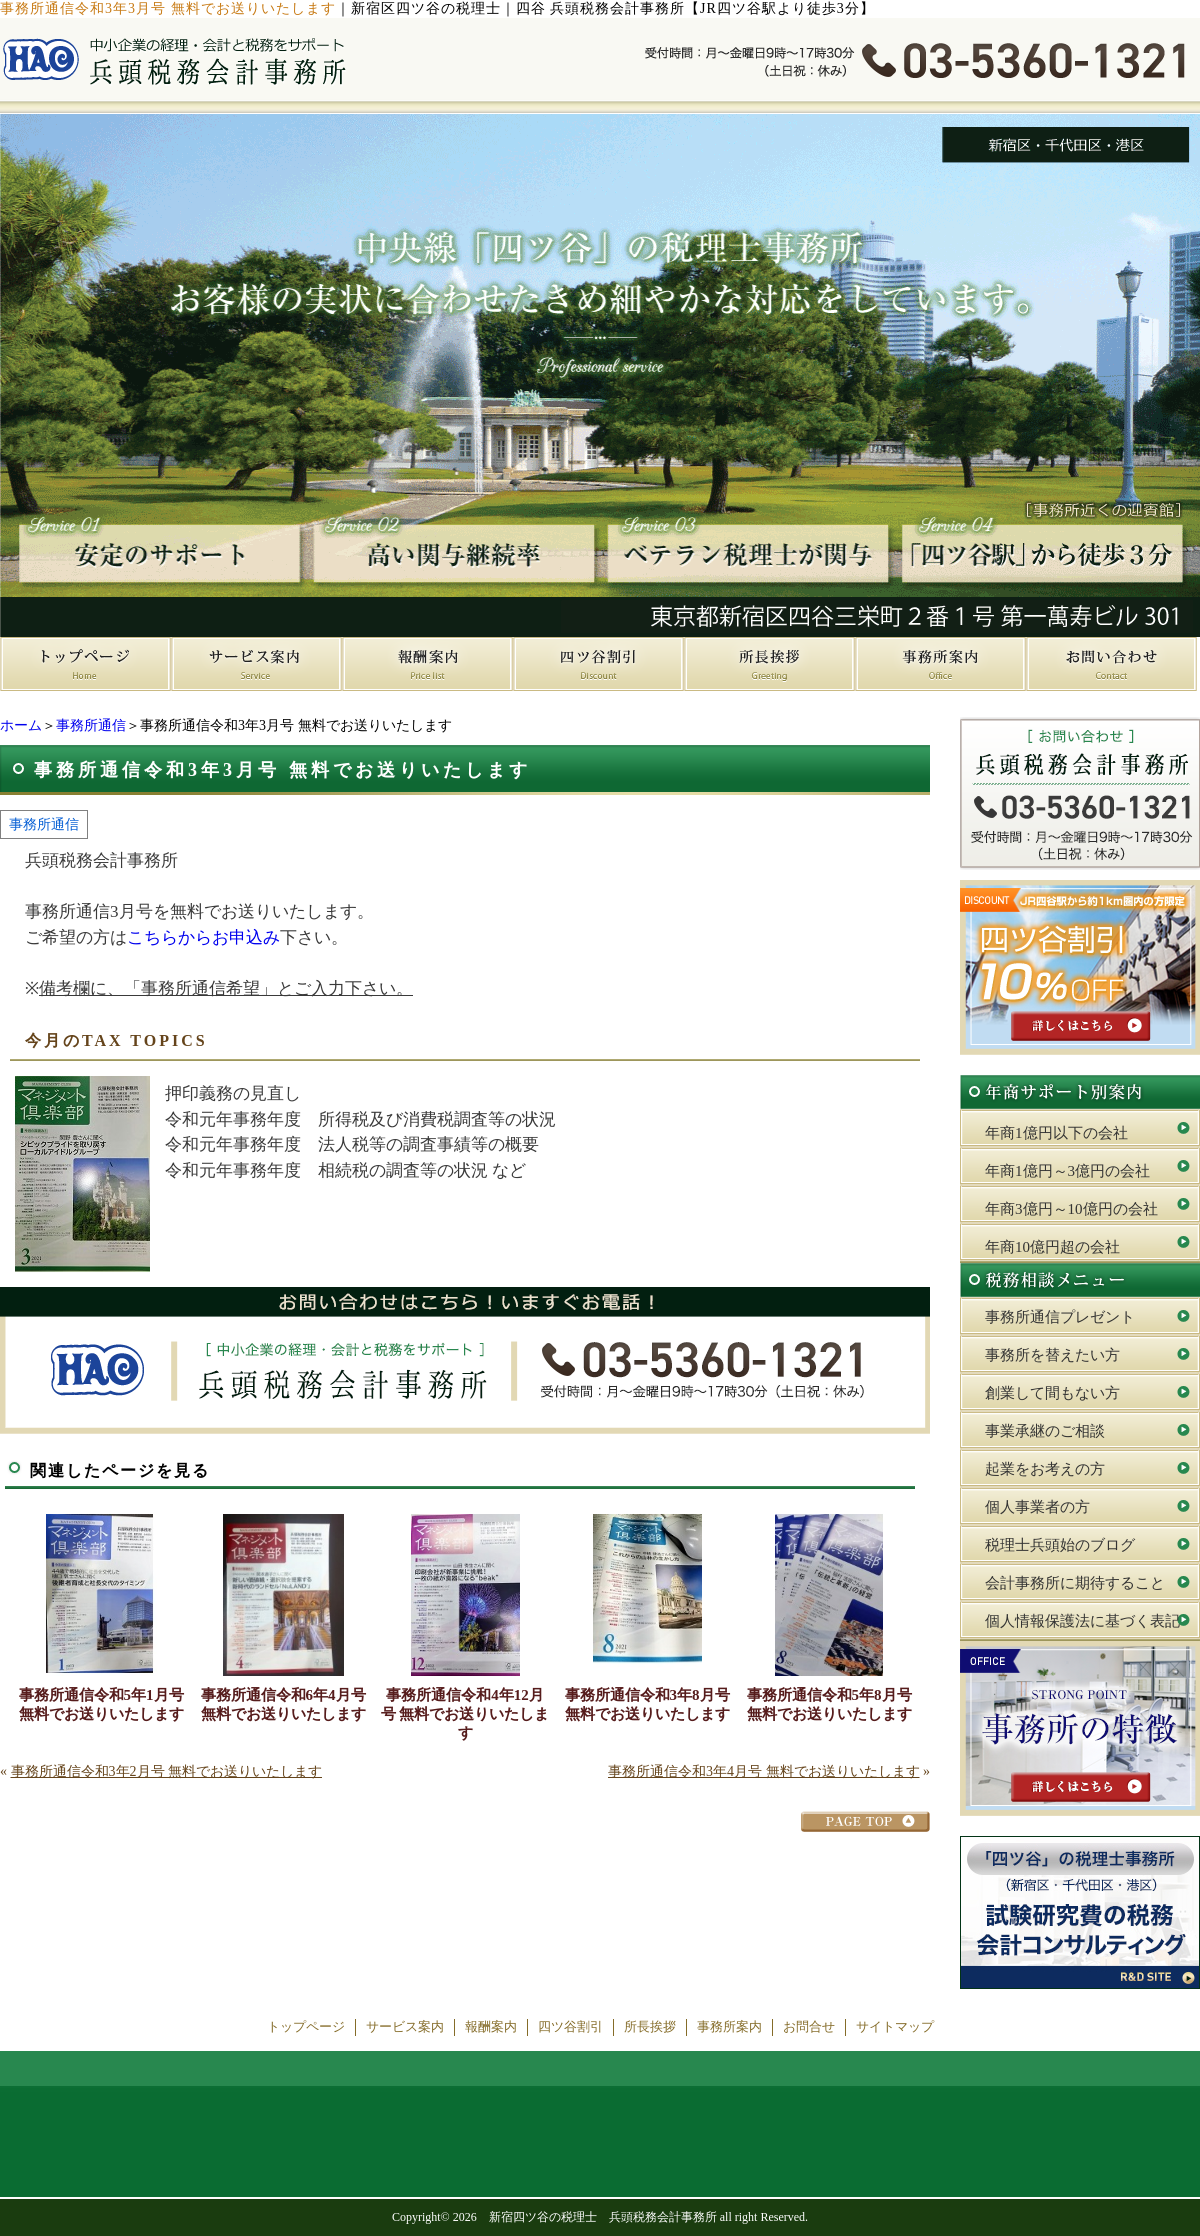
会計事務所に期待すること (1075, 1583)
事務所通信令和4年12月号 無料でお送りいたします (465, 1714)
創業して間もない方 (1052, 1393)
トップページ (306, 2027)
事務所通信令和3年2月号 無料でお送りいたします (167, 1771)
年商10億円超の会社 (1052, 1247)
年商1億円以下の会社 (1056, 1133)
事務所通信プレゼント (1060, 1317)
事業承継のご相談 (1045, 1431)
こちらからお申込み (203, 937)
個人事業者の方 (1037, 1507)
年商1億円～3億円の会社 (1067, 1171)
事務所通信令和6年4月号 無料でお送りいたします (283, 1704)
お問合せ (809, 2027)
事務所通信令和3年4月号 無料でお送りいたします (764, 1771)
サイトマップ (895, 2027)
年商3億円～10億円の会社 (1071, 1209)
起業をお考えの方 (1045, 1469)
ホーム (21, 725)
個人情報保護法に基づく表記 (1082, 1621)
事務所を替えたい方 (1052, 1355)
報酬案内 (491, 2027)
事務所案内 (729, 2027)
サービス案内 (405, 2027)
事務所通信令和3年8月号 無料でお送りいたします (647, 1704)
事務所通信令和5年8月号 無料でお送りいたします (829, 1704)
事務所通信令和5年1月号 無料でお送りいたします (101, 1704)
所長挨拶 (650, 2027)
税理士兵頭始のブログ (1060, 1545)
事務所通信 (91, 725)
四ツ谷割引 (570, 2027)
